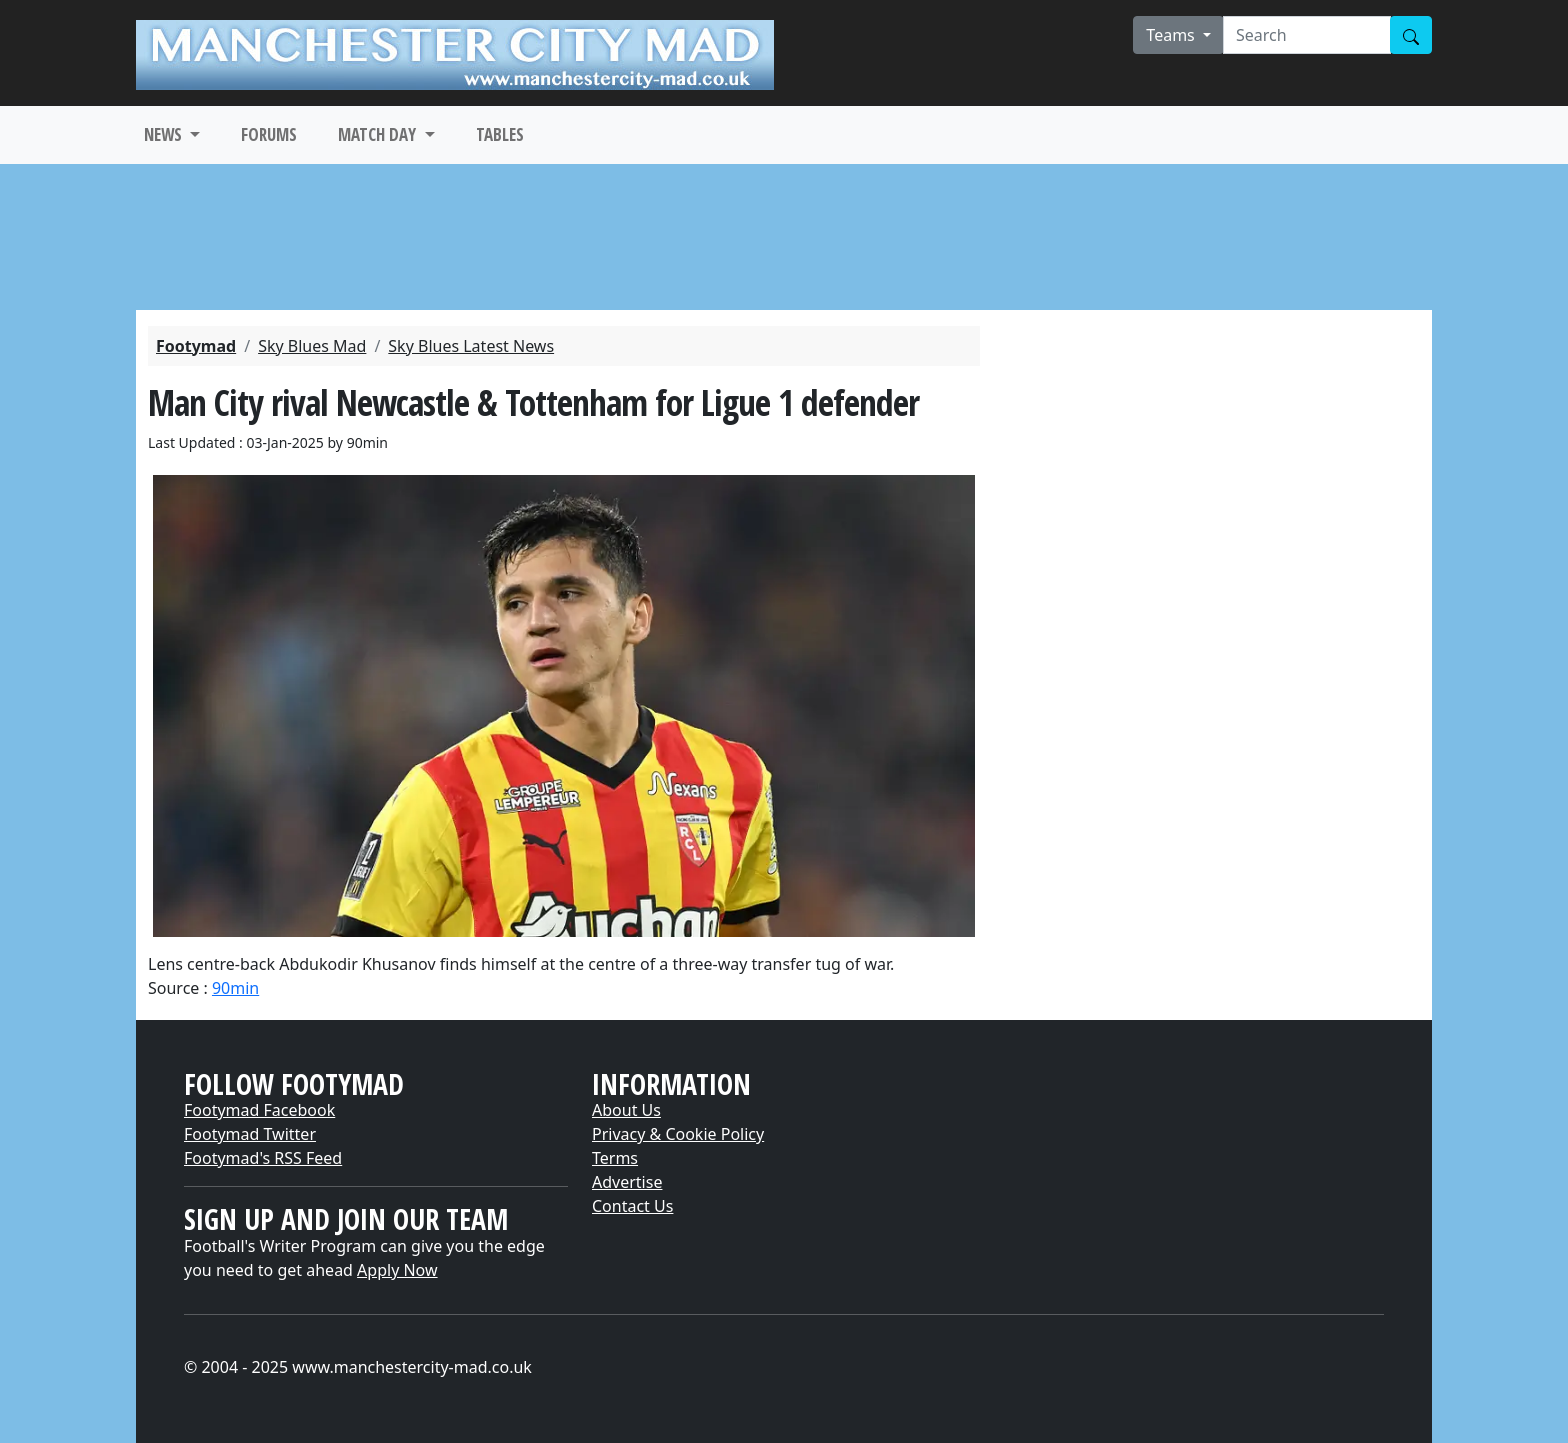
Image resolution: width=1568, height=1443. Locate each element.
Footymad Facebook (259, 1110)
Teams (1172, 35)
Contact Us (632, 1206)
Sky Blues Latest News (471, 346)
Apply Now (397, 1270)
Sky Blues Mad (312, 346)
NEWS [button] (165, 134)
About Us (626, 1110)
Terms (615, 1158)
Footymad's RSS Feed (263, 1158)
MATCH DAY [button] (379, 134)
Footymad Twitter (250, 1134)
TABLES (500, 134)
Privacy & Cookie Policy (678, 1134)
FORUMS (269, 134)
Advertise (627, 1182)
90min (235, 988)
